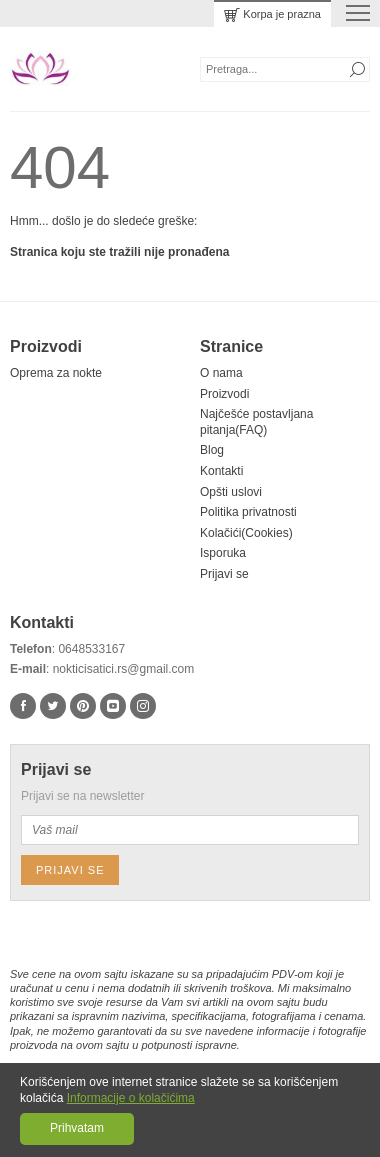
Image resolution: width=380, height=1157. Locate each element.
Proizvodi (224, 394)
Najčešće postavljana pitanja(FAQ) (256, 422)
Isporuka (223, 553)
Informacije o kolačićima (131, 1098)
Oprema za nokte (56, 373)
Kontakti (221, 471)
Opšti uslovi (231, 492)
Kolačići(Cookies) (246, 533)
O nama (221, 373)
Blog (212, 450)
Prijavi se (224, 574)
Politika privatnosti (248, 512)
